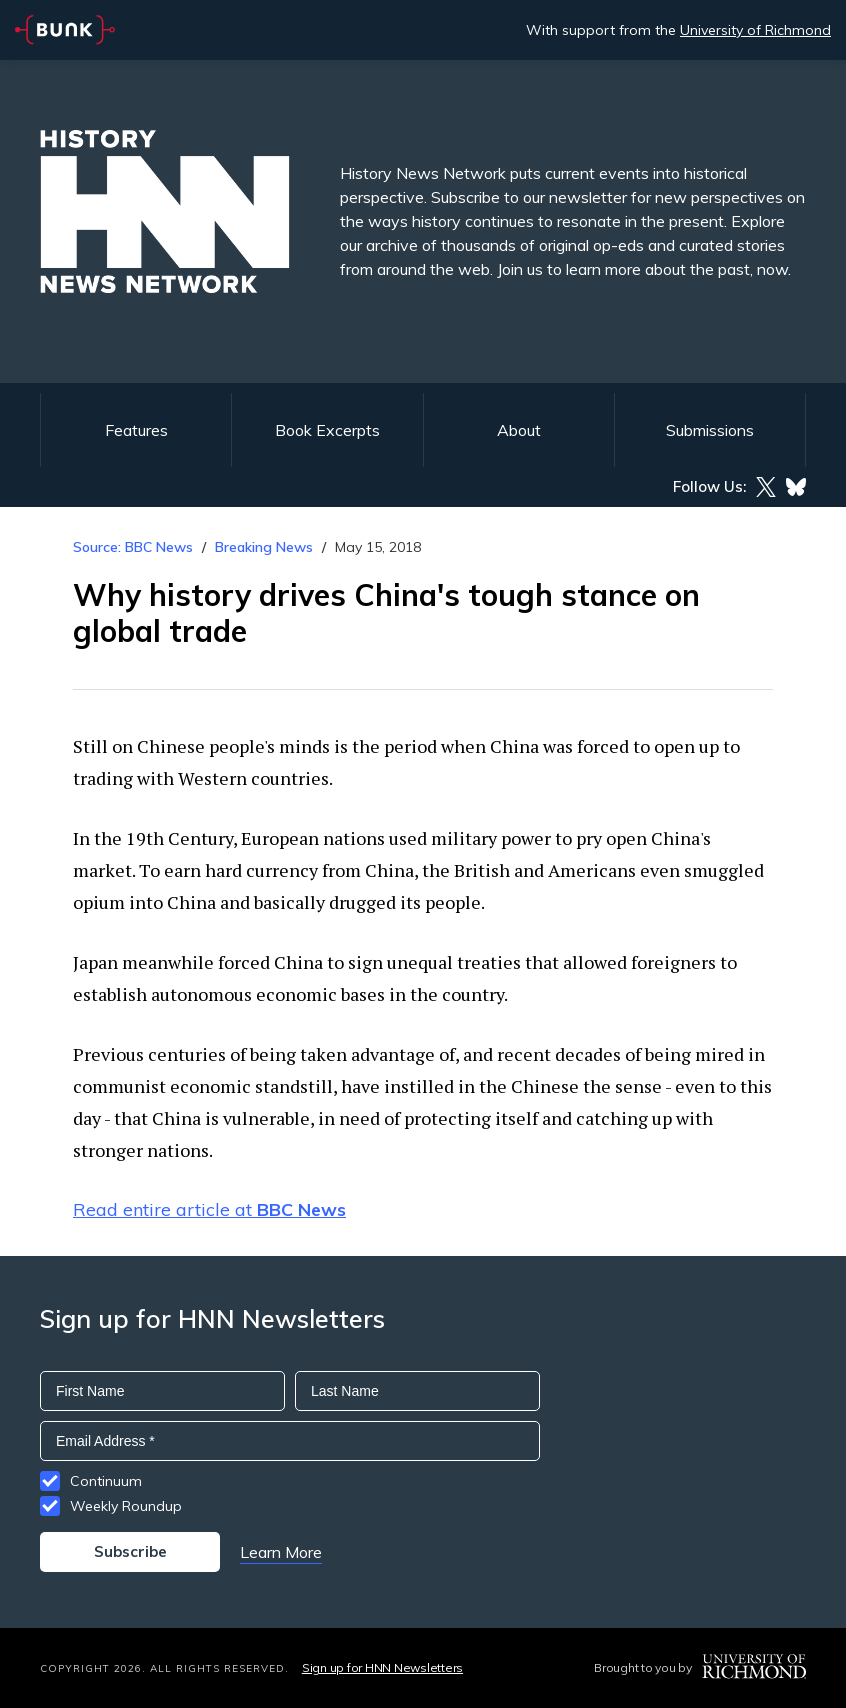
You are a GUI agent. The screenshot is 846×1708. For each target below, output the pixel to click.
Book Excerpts (327, 430)
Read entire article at (209, 1209)
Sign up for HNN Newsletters (382, 1667)
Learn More (281, 1552)
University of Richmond (755, 30)
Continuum (106, 1481)
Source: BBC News (133, 547)
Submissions (710, 430)
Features (136, 430)
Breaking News (264, 547)
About (519, 430)
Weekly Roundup (126, 1506)
